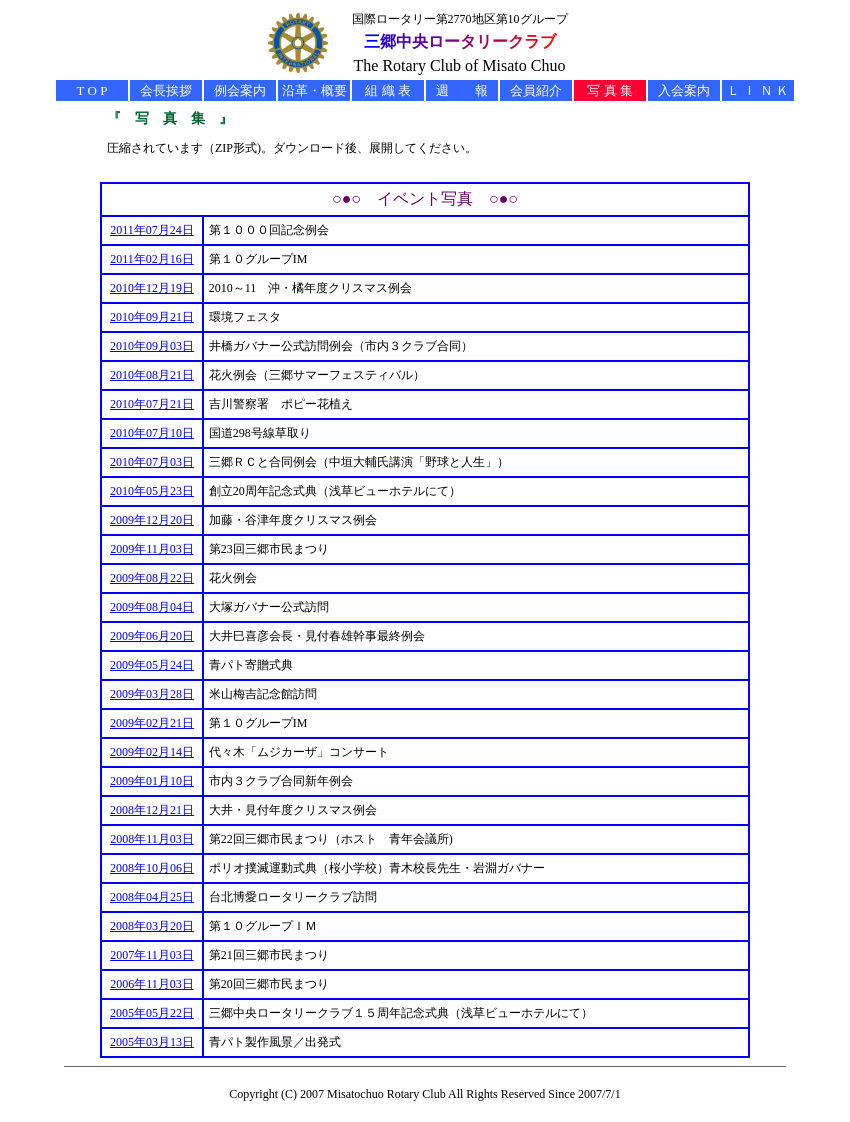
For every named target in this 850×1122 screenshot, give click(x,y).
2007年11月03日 (152, 955)
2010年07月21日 (152, 404)
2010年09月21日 (152, 317)
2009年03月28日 (152, 694)
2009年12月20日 (152, 520)
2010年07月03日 (152, 462)
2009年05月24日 (152, 665)
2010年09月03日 (152, 346)
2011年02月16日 (152, 259)
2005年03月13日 (152, 1042)
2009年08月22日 (152, 578)
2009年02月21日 (152, 723)
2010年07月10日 (152, 433)
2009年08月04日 (152, 607)
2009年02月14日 (152, 752)
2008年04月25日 (152, 897)
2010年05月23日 (152, 491)
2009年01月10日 (152, 781)
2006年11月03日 (152, 984)
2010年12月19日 (152, 288)
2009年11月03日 (152, 549)
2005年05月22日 (152, 1013)
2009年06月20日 (152, 636)
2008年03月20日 (152, 926)
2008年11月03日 (152, 839)
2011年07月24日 (152, 230)
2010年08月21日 (152, 375)
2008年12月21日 (152, 810)
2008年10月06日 (152, 868)
